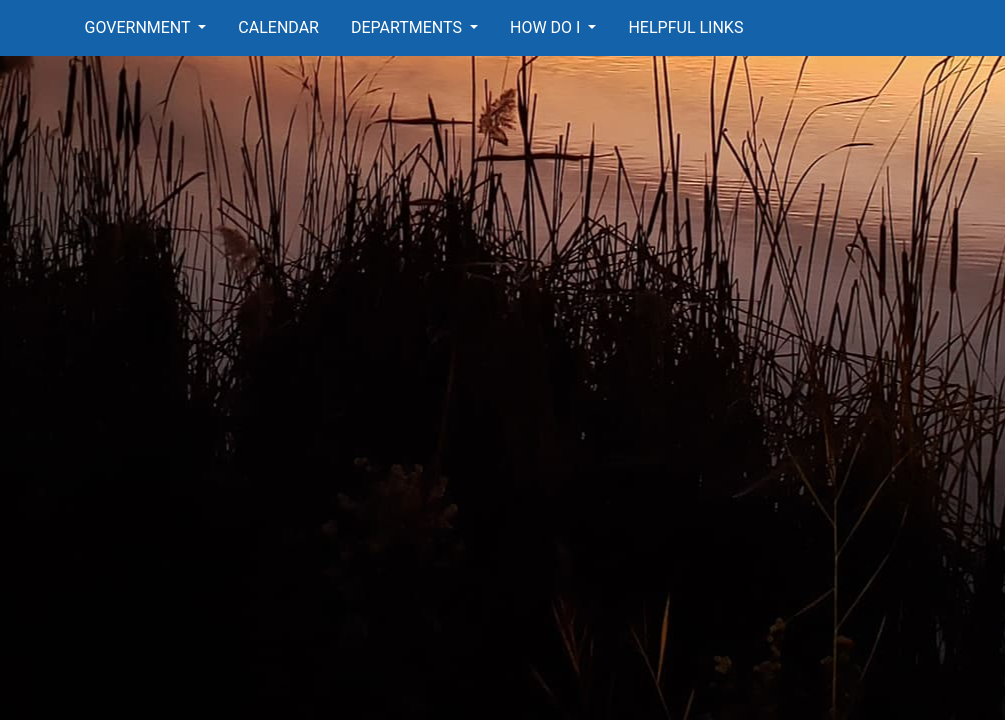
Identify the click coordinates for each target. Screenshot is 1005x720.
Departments (408, 27)
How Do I (547, 27)
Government (140, 27)
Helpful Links (685, 27)
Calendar (278, 27)
